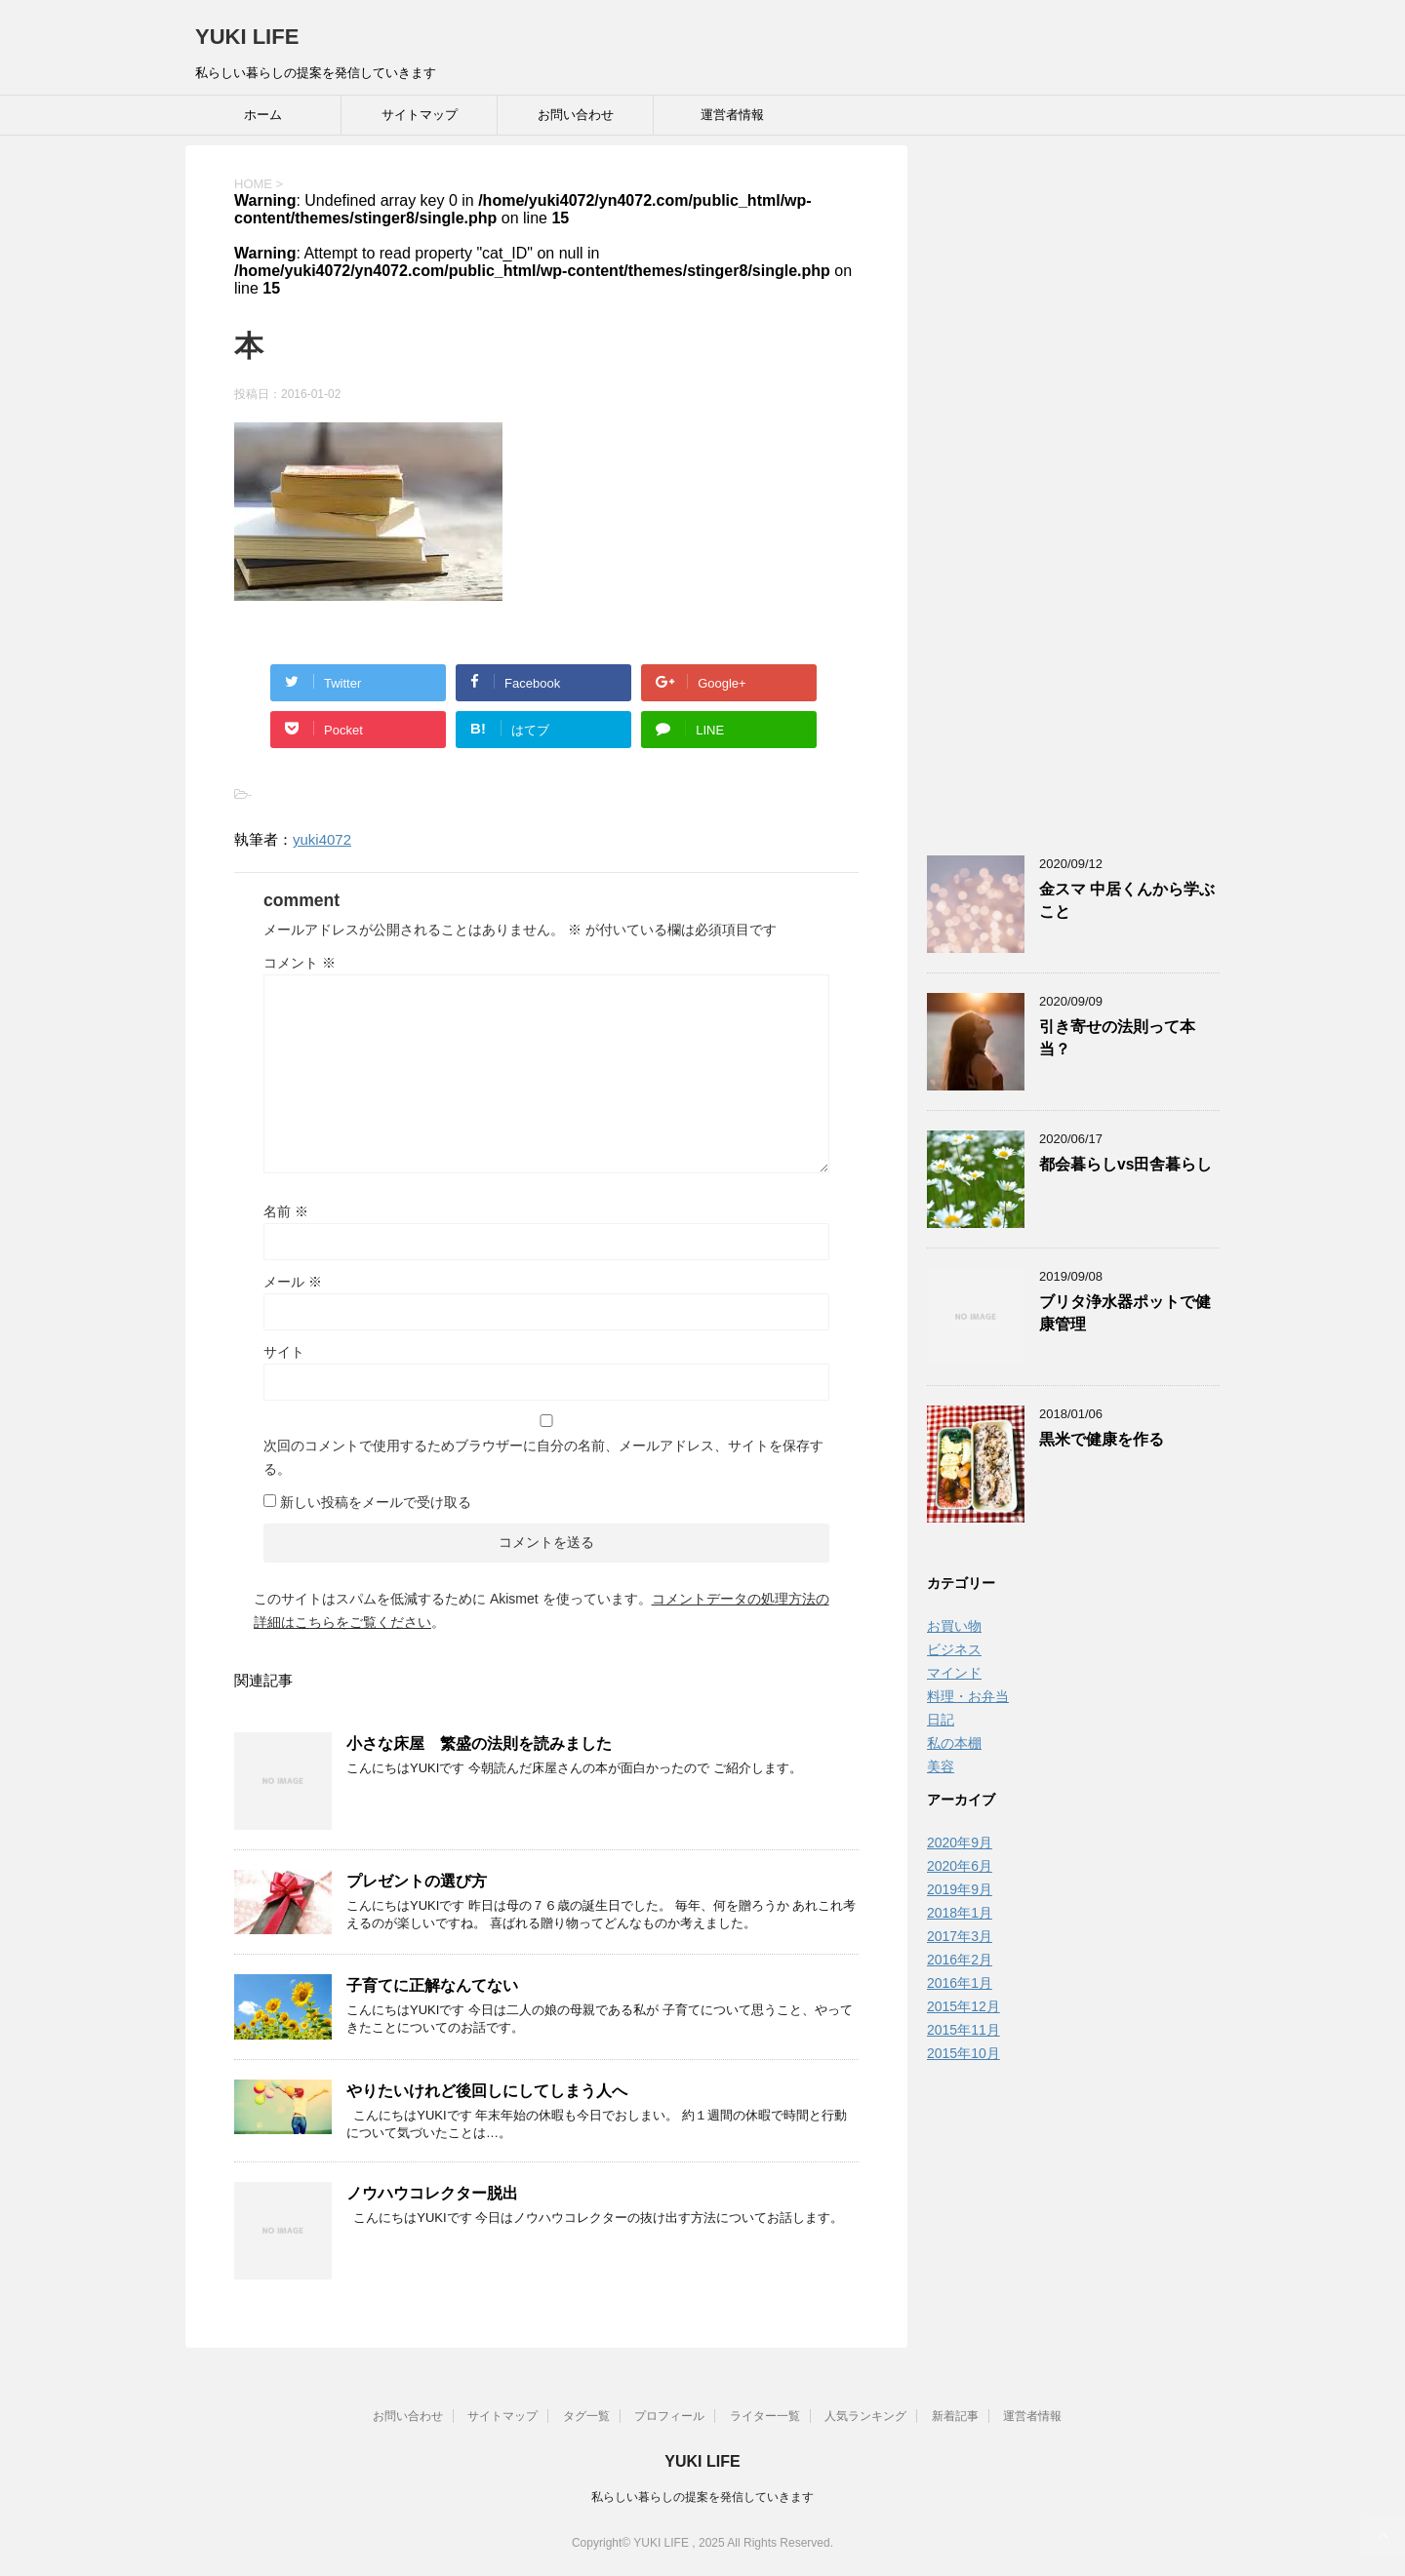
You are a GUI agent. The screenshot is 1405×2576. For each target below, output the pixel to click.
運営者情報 (732, 114)
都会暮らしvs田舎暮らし (1125, 1164)
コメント (299, 963)
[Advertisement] (1073, 488)
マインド (954, 1673)
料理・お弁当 (968, 1696)
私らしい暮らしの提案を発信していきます (702, 2497)
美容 (940, 1766)
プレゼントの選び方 (416, 1881)
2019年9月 (959, 1889)
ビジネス (954, 1649)
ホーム (263, 114)
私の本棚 (954, 1743)
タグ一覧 (586, 2416)
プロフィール (669, 2416)
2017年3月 (959, 1936)
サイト (283, 1352)
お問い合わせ (576, 114)
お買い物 (954, 1626)
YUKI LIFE (247, 36)
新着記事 (955, 2416)
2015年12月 (963, 2006)
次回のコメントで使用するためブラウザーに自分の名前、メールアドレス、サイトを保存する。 (543, 1457)
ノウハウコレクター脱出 (432, 2193)
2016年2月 (959, 1959)
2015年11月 (963, 2030)
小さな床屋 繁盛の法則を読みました (479, 1743)
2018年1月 (959, 1913)
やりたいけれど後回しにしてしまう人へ (486, 2090)
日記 (940, 1719)
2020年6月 (959, 1866)
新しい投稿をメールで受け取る (375, 1502)
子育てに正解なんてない (432, 1985)
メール (292, 1281)
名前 (285, 1211)
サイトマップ (419, 114)
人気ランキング (865, 2416)
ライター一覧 (765, 2416)
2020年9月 (959, 1842)
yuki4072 (322, 839)
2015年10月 (963, 2053)
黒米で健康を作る (1109, 1439)
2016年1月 (959, 1983)
